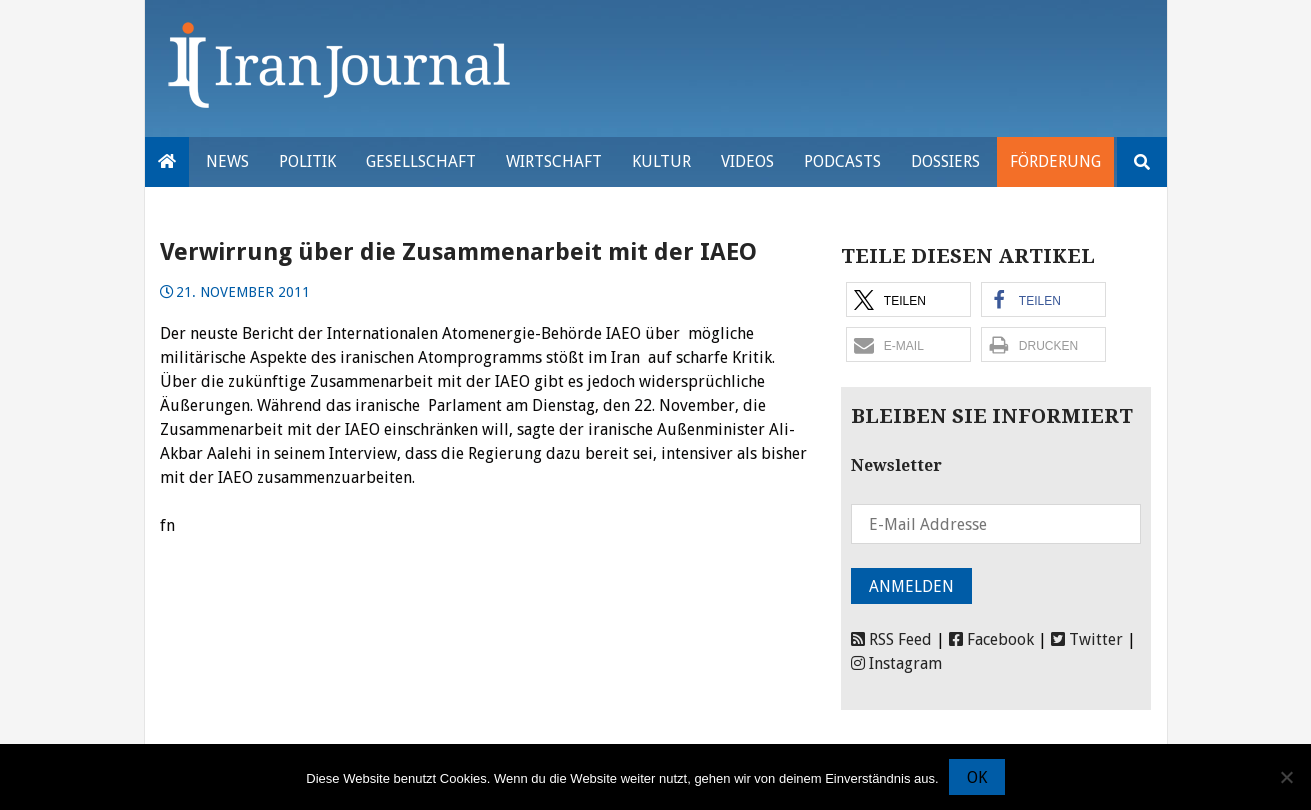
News (227, 161)
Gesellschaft (421, 161)
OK (977, 777)
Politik (307, 161)
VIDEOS (747, 161)
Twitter (1087, 639)
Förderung (1055, 161)
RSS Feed (891, 639)
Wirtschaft (554, 161)
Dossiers (945, 161)
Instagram (896, 663)
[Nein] (1286, 777)
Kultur (661, 161)
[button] (908, 299)
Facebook (991, 639)
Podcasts (842, 161)
